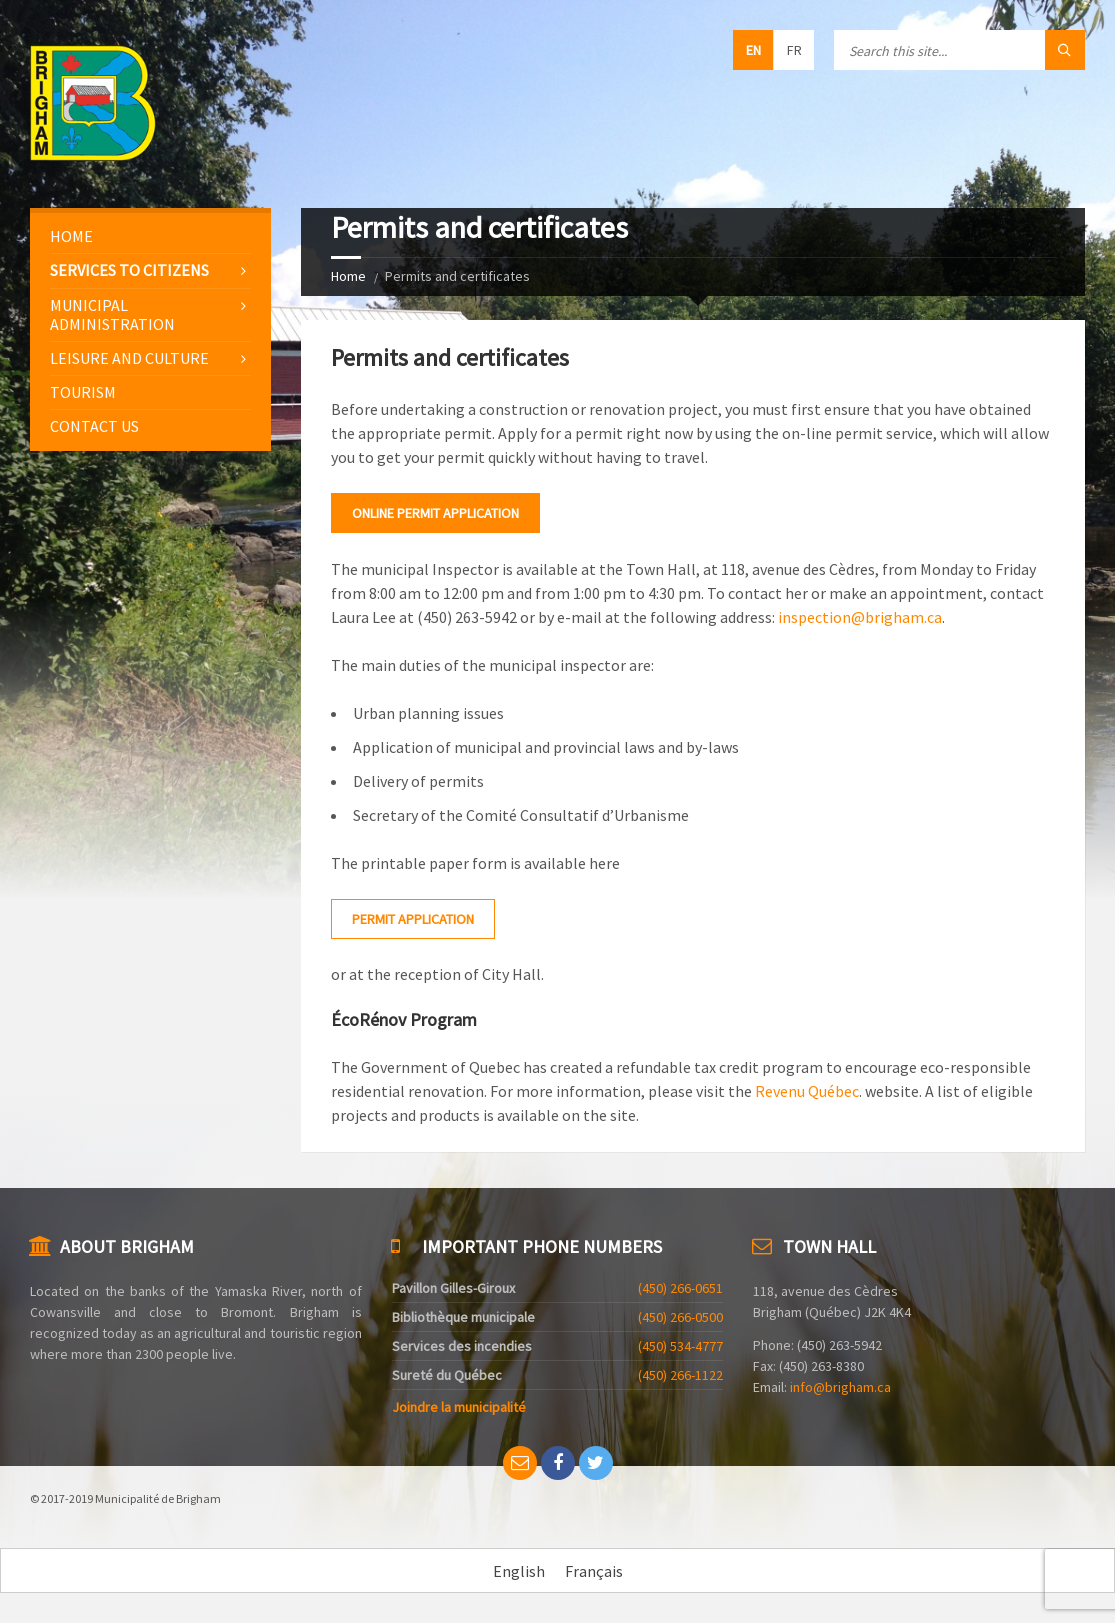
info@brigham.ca (840, 1387)
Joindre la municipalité (459, 1407)
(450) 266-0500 (680, 1317)
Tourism (83, 392)
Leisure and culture (129, 358)
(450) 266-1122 (680, 1375)
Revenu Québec (807, 1091)
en (753, 50)
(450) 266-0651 (680, 1288)
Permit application (413, 919)
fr (794, 50)
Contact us (94, 426)
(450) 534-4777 (680, 1346)
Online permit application (435, 513)
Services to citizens (129, 270)
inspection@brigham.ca (860, 617)
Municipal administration (112, 314)
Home (348, 276)
